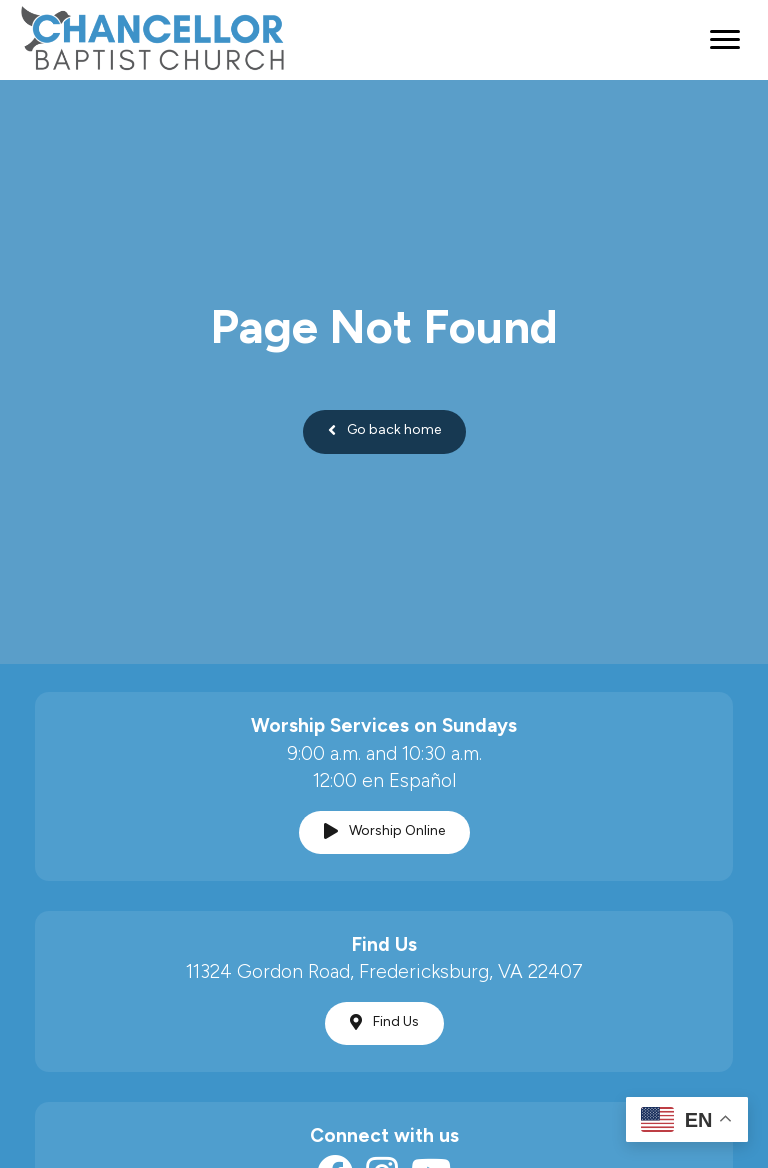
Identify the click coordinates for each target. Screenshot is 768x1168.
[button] (384, 432)
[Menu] (725, 40)
